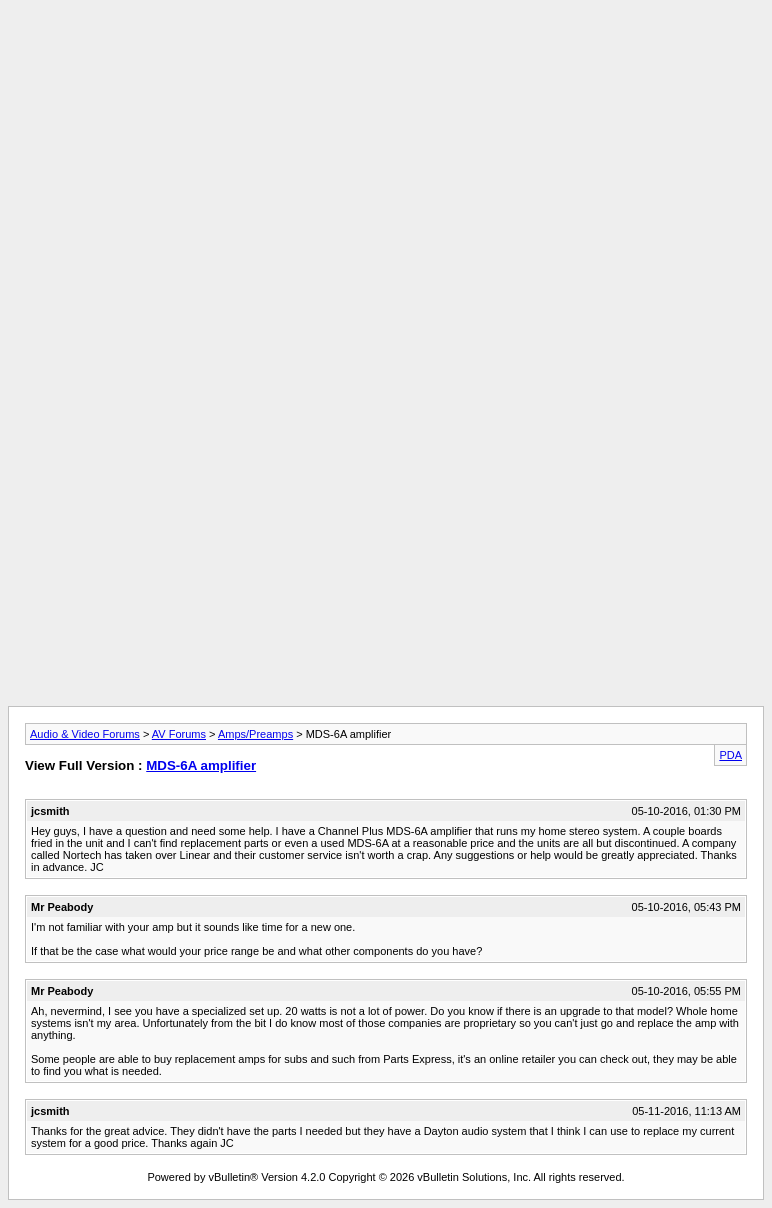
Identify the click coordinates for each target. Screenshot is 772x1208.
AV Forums (179, 734)
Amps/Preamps (255, 734)
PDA (730, 755)
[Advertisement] (386, 53)
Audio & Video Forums (85, 734)
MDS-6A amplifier (201, 765)
